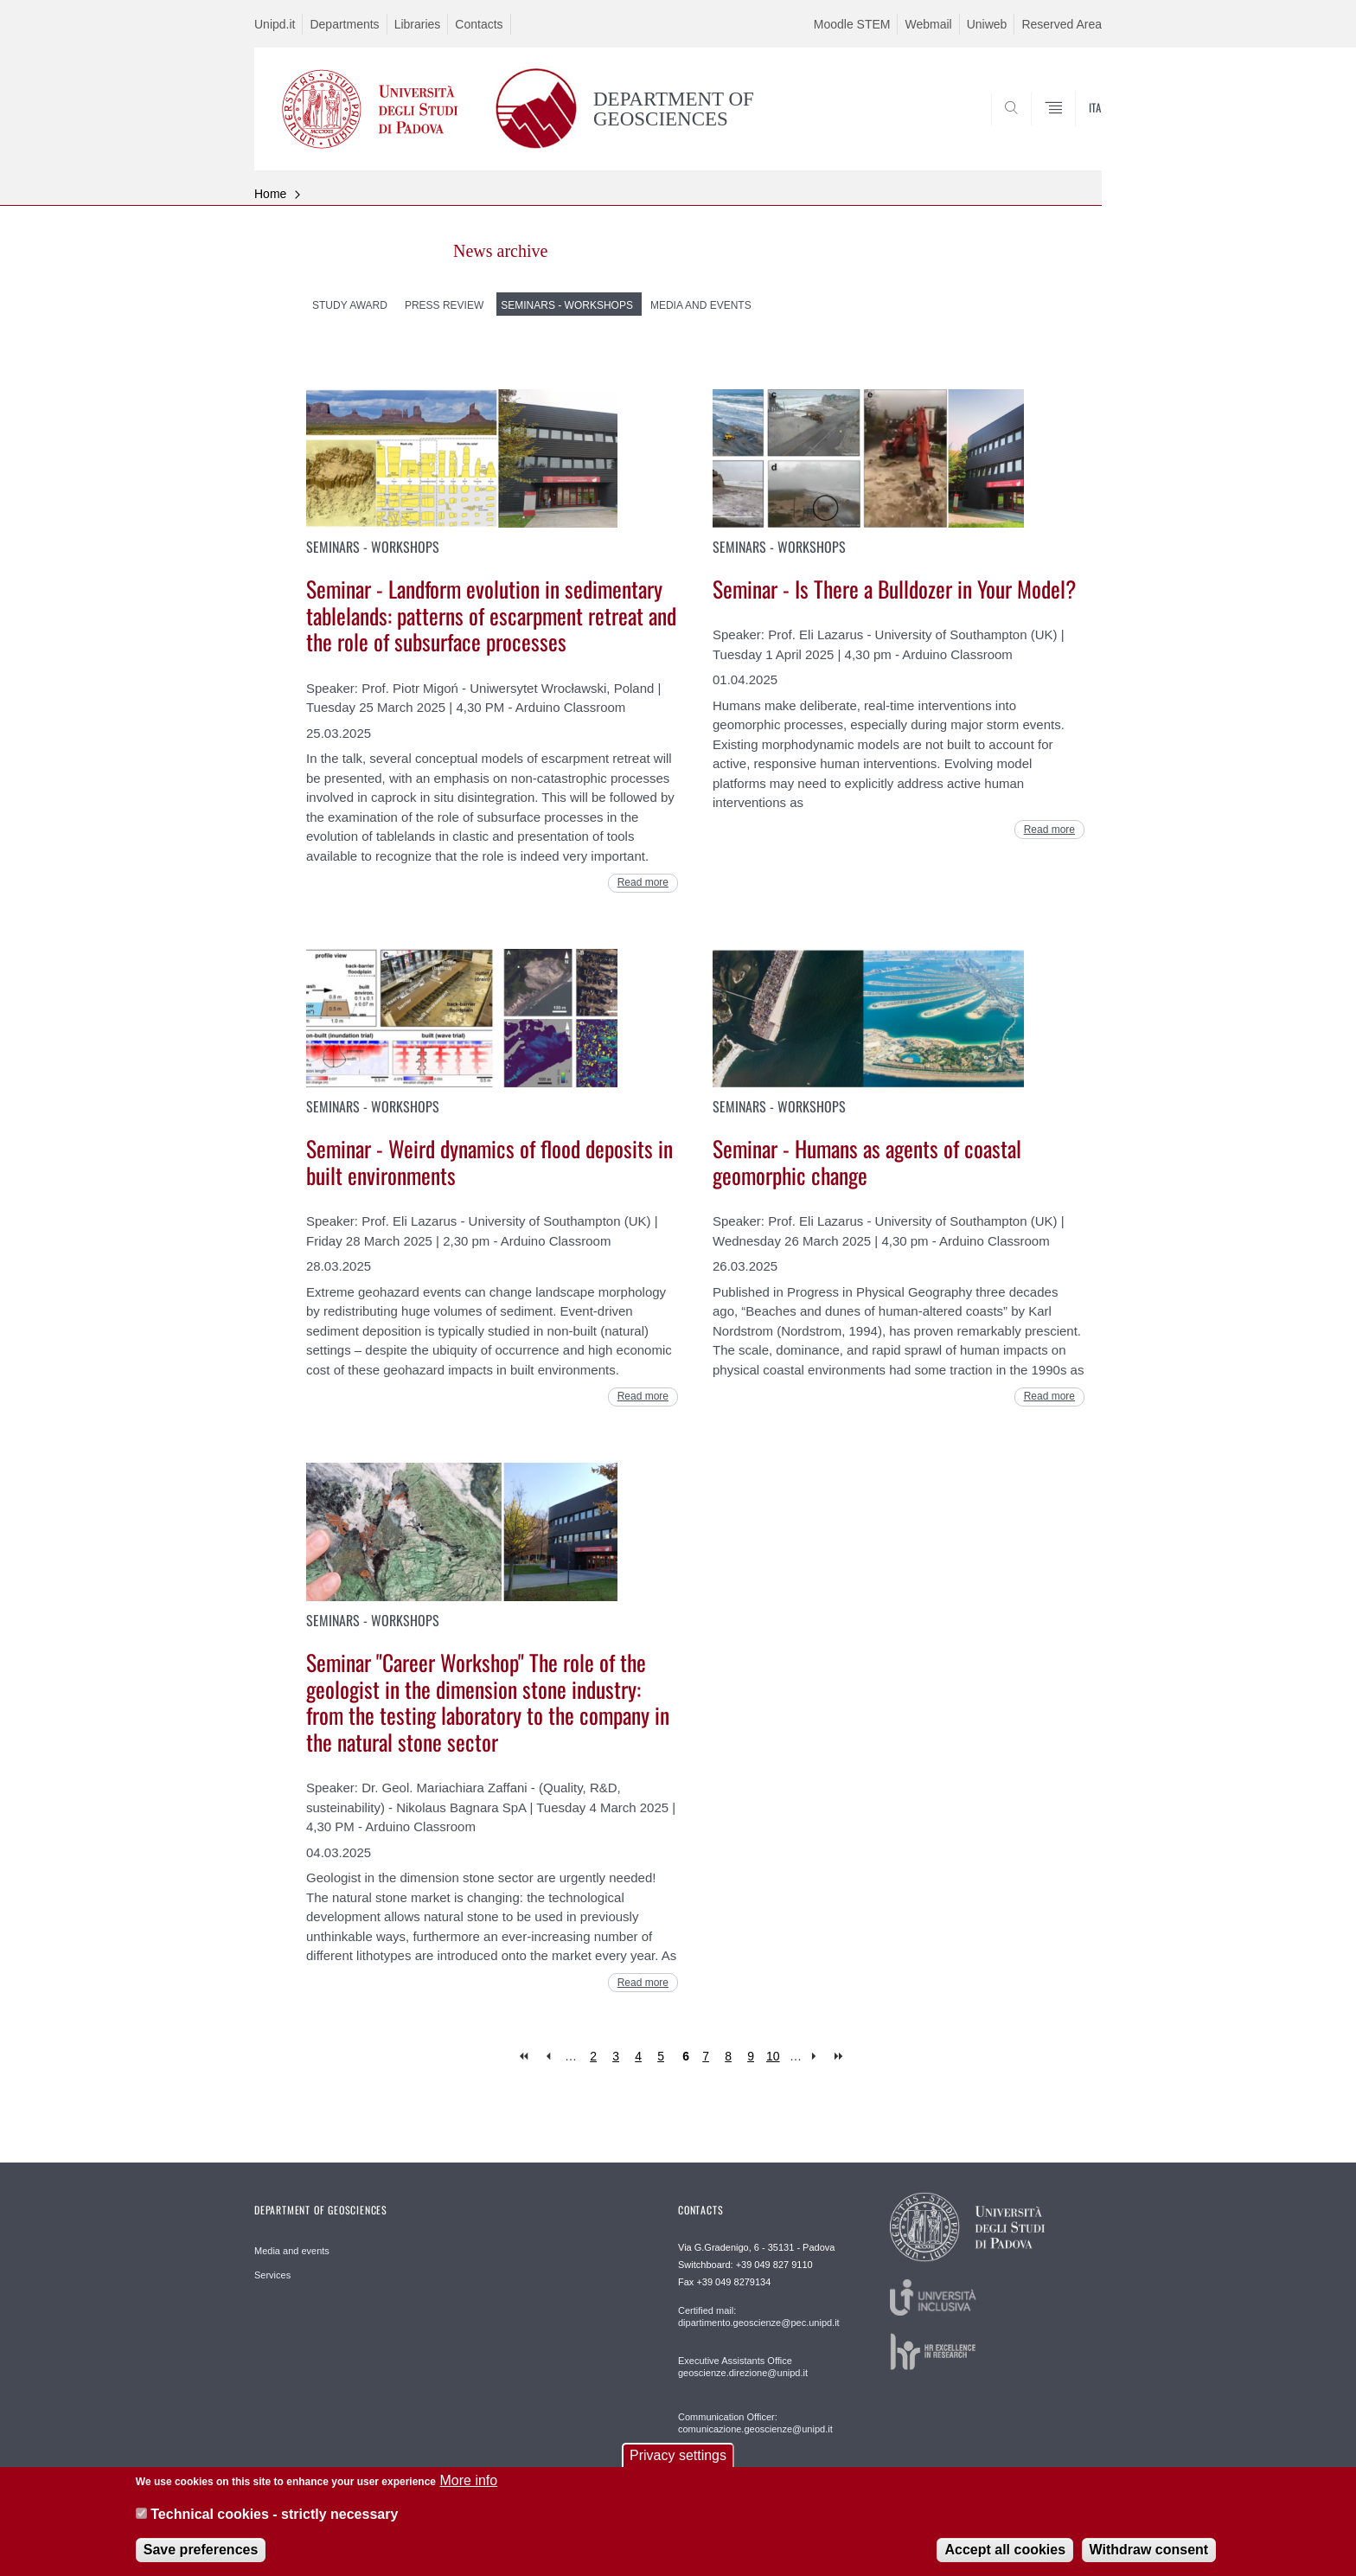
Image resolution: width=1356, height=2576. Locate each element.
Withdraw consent (1149, 2551)
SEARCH (1071, 128)
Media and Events (701, 305)
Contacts (478, 24)
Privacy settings (678, 2457)
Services (272, 2275)
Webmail (928, 24)
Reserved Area (1061, 24)
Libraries (417, 24)
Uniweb (987, 24)
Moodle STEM (852, 24)
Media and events (291, 2251)
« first (525, 2056)
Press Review (444, 305)
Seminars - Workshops (567, 305)
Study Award (349, 305)
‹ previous (547, 2056)
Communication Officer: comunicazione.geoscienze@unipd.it (755, 2423)
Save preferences (201, 2551)
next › (817, 2056)
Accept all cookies (1004, 2551)
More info (468, 2482)
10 (773, 2056)
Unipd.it (274, 24)
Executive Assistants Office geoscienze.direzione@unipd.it (743, 2366)
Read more (642, 882)
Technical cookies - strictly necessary (274, 2516)
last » (840, 2056)
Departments (344, 24)
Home (270, 194)
